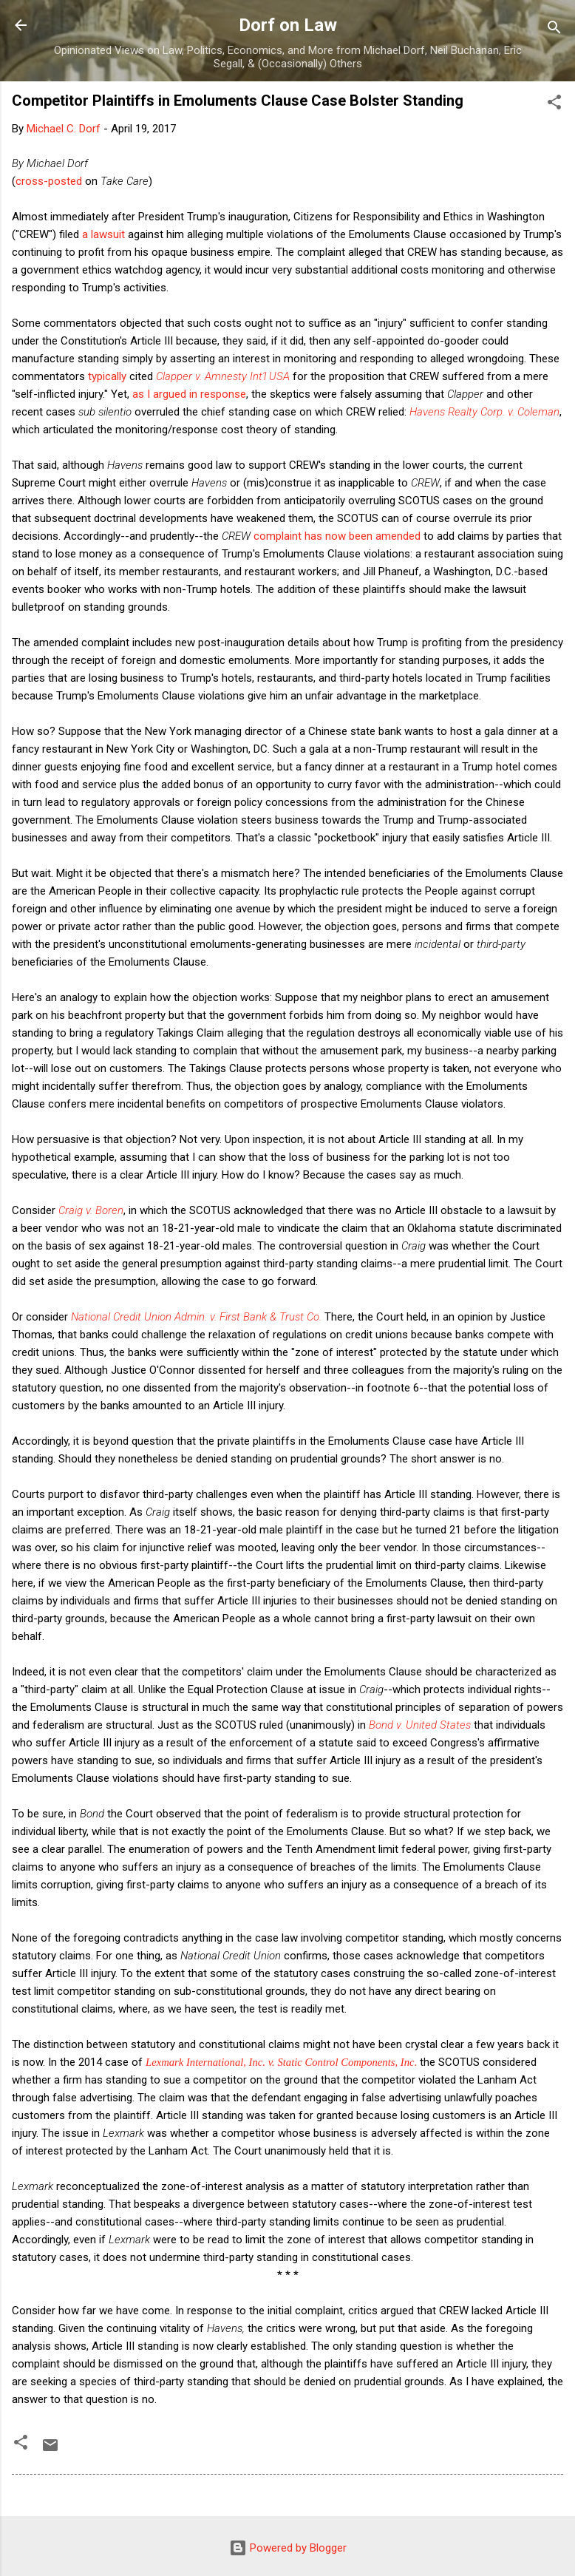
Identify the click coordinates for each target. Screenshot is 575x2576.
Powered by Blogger (288, 2548)
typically (107, 376)
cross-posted (49, 181)
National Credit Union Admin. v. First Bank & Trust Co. (196, 1316)
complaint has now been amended (337, 536)
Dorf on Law (288, 25)
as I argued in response (189, 394)
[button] (554, 104)
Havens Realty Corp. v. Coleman (484, 411)
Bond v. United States (420, 1725)
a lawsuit (103, 234)
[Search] (554, 29)
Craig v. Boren (90, 1210)
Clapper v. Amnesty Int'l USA (223, 376)
